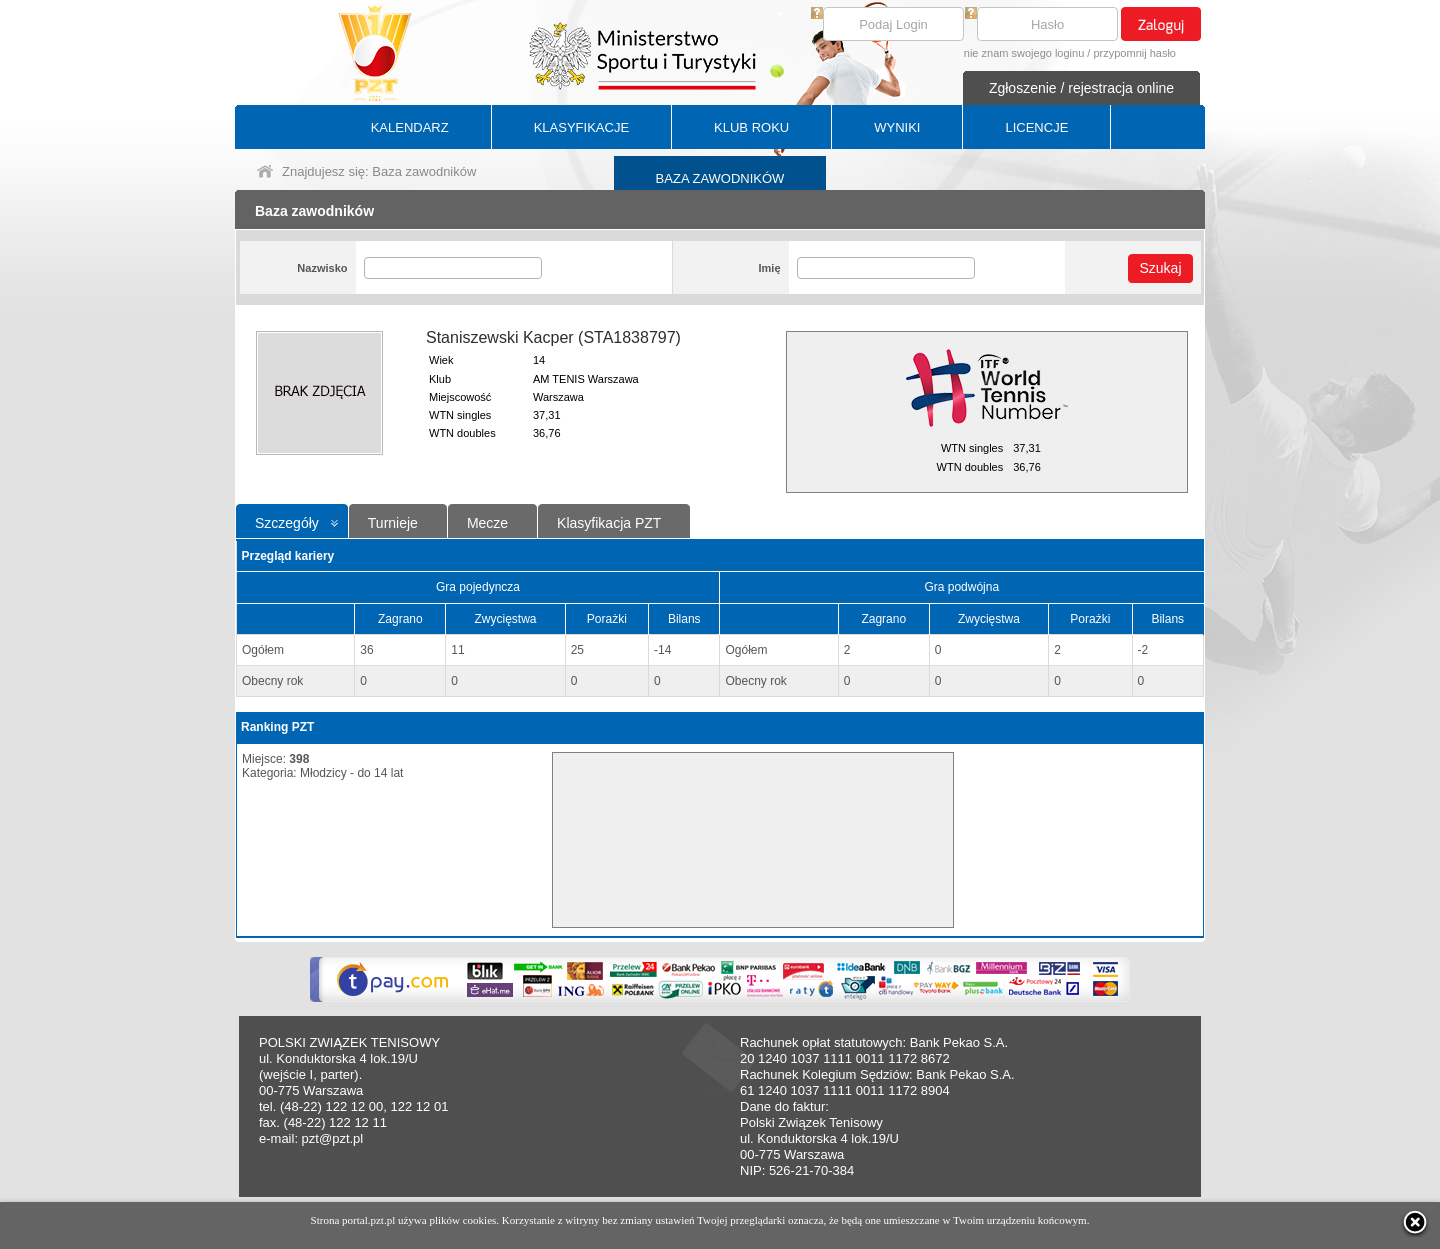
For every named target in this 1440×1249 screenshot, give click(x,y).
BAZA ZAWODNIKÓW (720, 178)
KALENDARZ (410, 127)
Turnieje (393, 523)
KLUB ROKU (751, 127)
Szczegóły (287, 523)
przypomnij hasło (1134, 53)
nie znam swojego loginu (1024, 53)
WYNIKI (897, 127)
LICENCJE (1036, 127)
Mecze (487, 523)
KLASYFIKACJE (581, 127)
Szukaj (1160, 268)
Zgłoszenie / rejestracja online (1081, 88)
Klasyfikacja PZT (609, 523)
